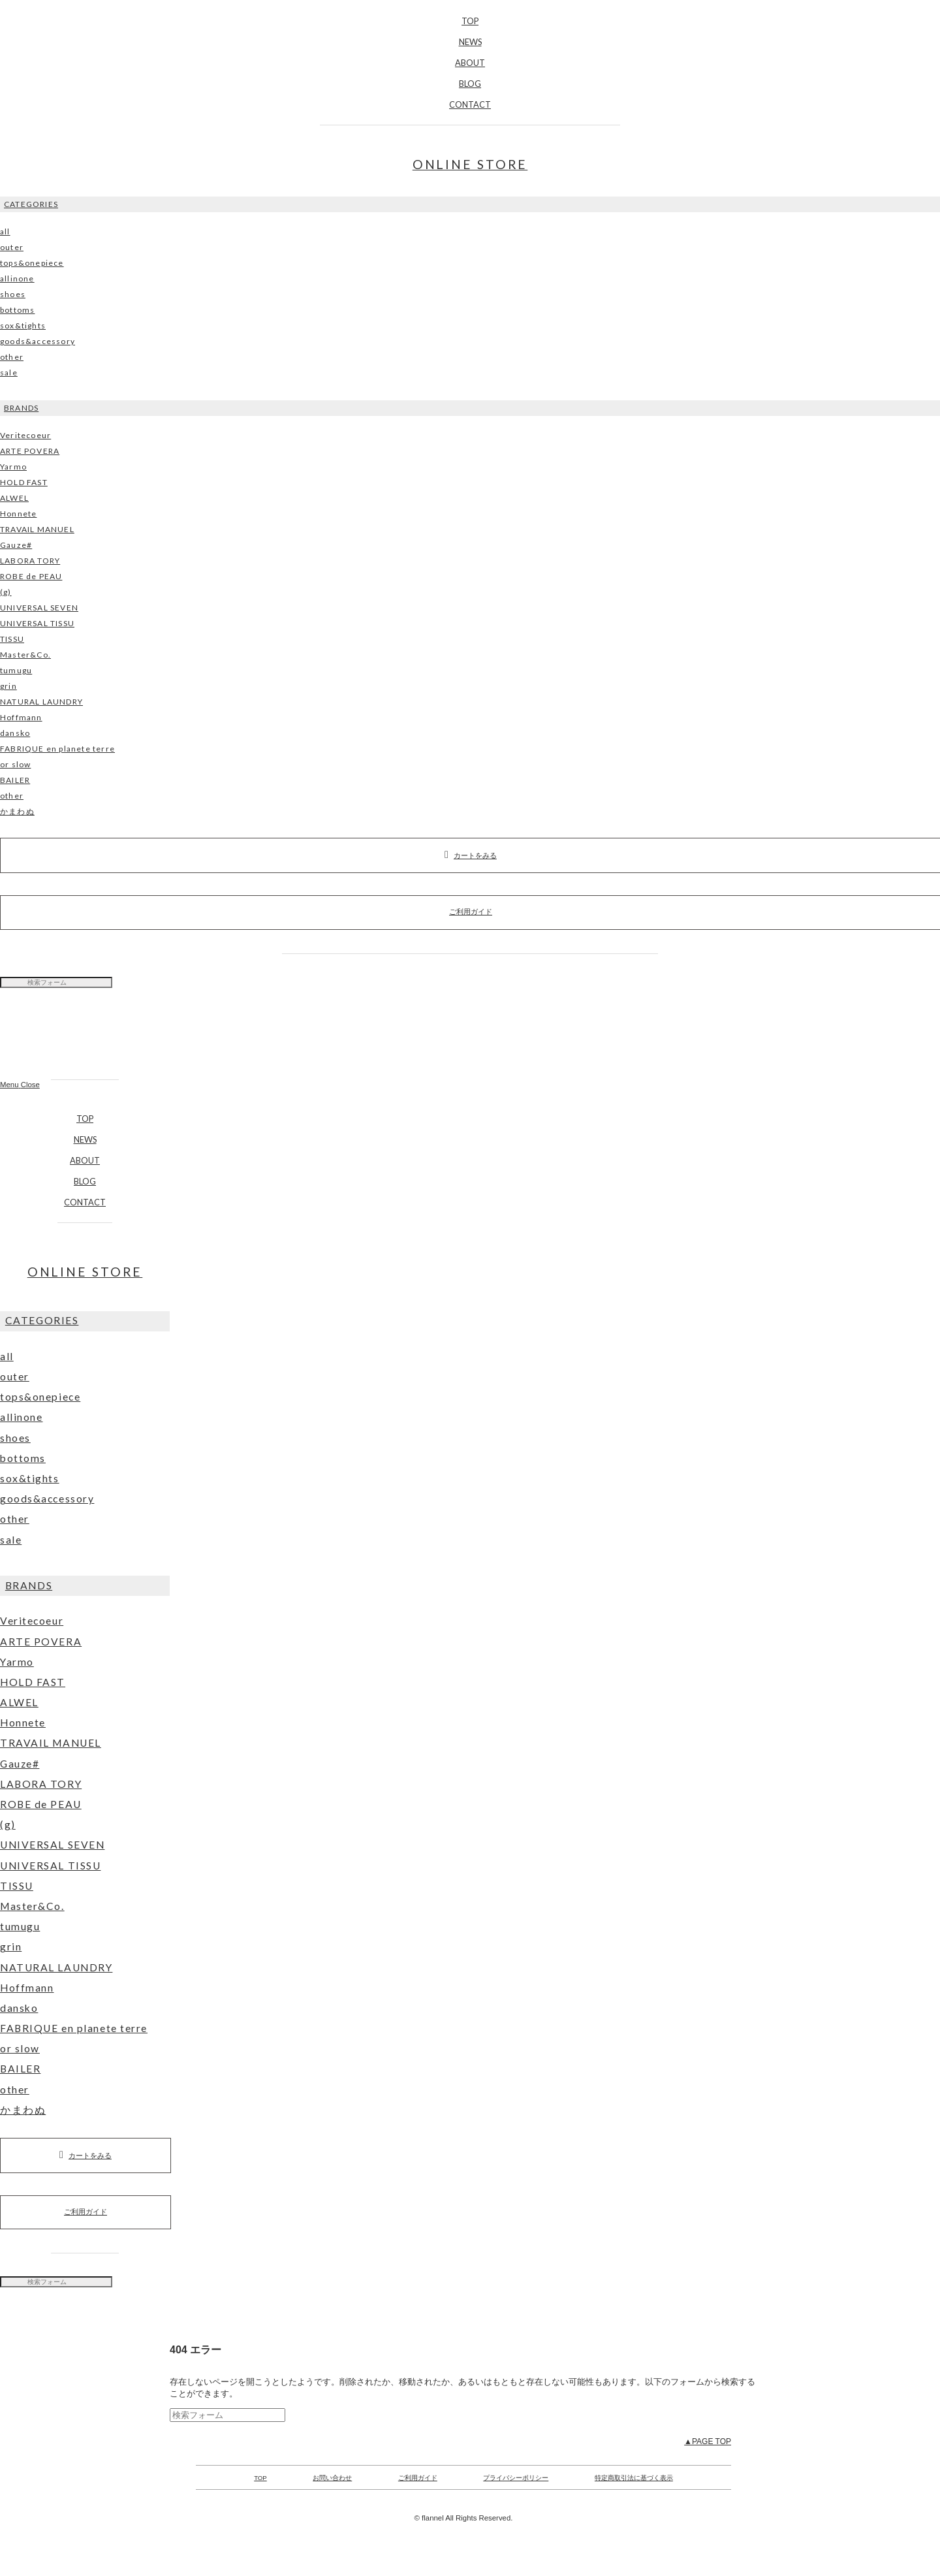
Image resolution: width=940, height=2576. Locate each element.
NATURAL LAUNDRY (41, 702)
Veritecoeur (25, 435)
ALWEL (14, 498)
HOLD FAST (24, 482)
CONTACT (470, 104)
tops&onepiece (32, 263)
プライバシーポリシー (515, 2477)
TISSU (12, 639)
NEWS (470, 42)
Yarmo (13, 466)
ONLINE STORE (470, 164)
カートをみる (85, 2155)
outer (12, 247)
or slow (15, 764)
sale (9, 372)
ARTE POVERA (29, 451)
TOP (470, 21)
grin (8, 686)
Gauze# (16, 545)
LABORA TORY (30, 560)
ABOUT (470, 62)
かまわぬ (17, 811)
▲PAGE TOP (707, 2441)
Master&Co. (25, 655)
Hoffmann (21, 717)
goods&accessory (37, 341)
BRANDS (21, 408)
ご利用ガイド (85, 2212)
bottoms (17, 310)
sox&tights (23, 325)
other (12, 357)
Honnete (18, 513)
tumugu (16, 670)
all (5, 231)
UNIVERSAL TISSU (37, 623)
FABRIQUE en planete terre (57, 749)
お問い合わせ (332, 2477)
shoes (12, 294)
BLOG (470, 83)
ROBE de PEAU (31, 576)
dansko (15, 733)
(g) (6, 592)
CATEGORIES (31, 204)
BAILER (15, 780)
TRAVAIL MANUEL (37, 529)
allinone (17, 278)
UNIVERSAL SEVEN (39, 607)
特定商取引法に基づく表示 (634, 2477)
